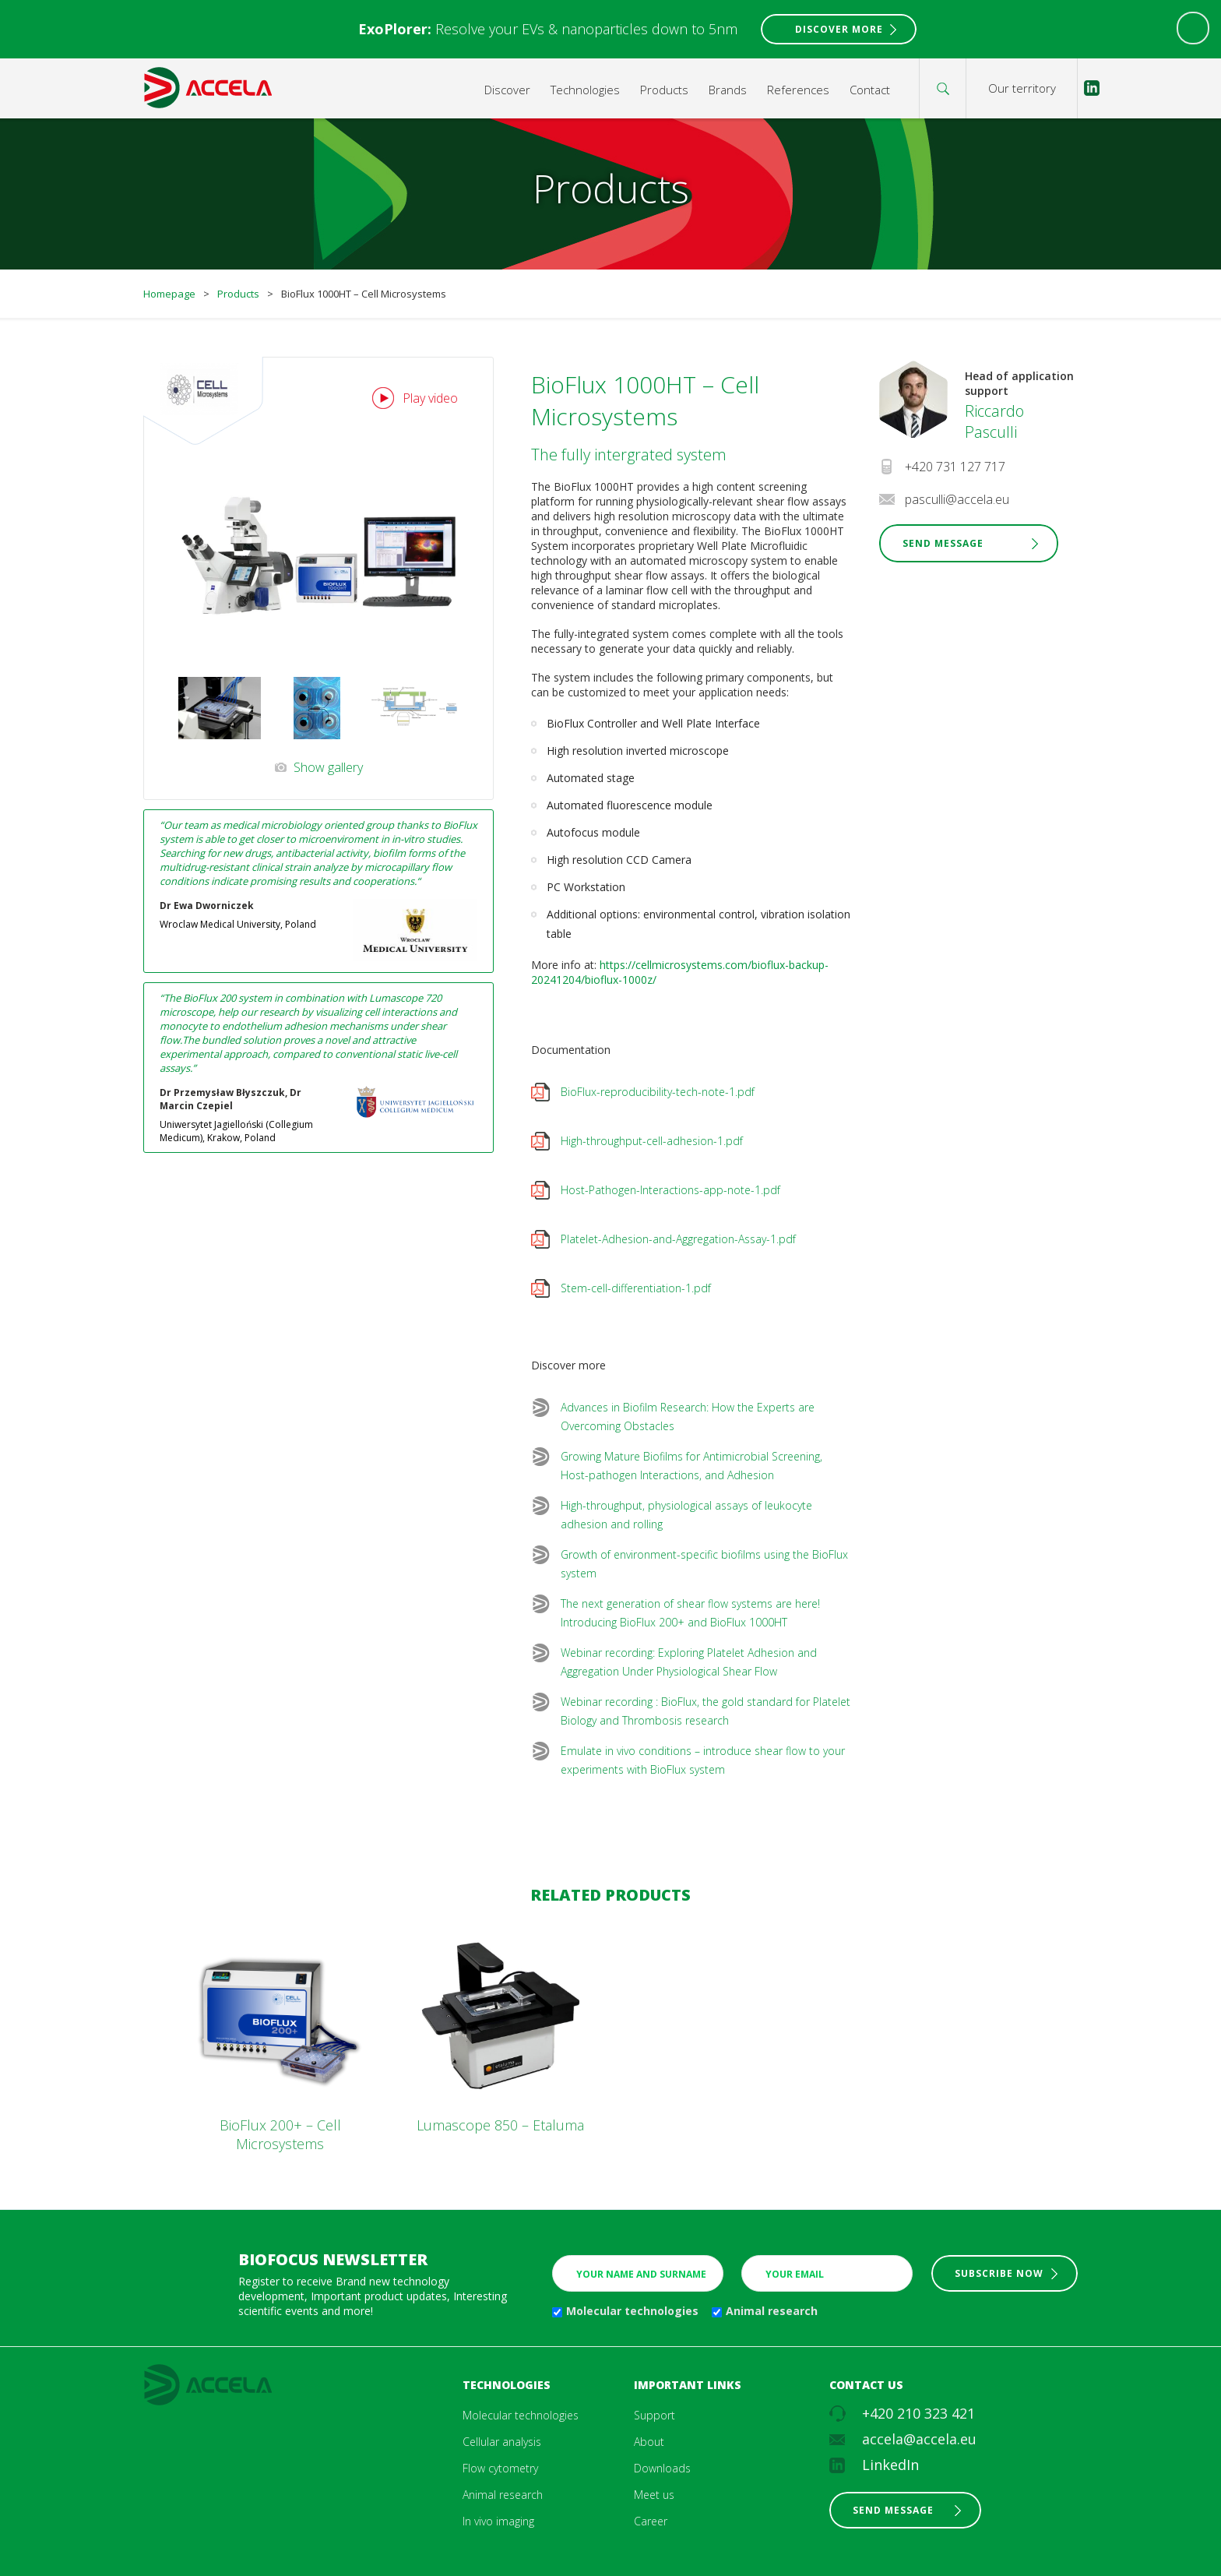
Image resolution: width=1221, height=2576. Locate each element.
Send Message (943, 543)
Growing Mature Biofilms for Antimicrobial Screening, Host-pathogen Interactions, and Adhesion (691, 1465)
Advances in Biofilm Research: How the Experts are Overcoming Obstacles (688, 1416)
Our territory (1022, 88)
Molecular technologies (632, 2310)
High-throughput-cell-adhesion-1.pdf (652, 1140)
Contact (870, 89)
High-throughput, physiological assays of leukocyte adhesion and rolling (686, 1514)
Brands (728, 89)
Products (664, 89)
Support (654, 2415)
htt (607, 964)
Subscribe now (999, 2273)
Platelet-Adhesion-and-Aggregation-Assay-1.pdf (678, 1239)
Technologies (585, 89)
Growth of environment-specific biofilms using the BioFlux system (704, 1563)
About (649, 2441)
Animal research (772, 2310)
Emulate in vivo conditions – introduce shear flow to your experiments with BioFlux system (703, 1760)
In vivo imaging (498, 2521)
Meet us (654, 2494)
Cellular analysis (502, 2441)
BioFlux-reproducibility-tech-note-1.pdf (658, 1091)
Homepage (169, 294)
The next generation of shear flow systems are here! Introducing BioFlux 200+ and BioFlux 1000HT (690, 1613)
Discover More (839, 29)
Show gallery (328, 767)
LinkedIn (890, 2464)
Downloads (662, 2468)
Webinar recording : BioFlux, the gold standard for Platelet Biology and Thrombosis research (705, 1711)
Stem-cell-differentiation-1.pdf (636, 1288)
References (798, 89)
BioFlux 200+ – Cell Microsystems (280, 2134)
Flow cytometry (500, 2468)
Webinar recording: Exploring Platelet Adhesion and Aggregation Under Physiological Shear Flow (689, 1662)
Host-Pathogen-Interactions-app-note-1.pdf (670, 1189)
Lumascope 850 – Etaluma (500, 2125)
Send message (893, 2510)
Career (650, 2521)
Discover (507, 89)
